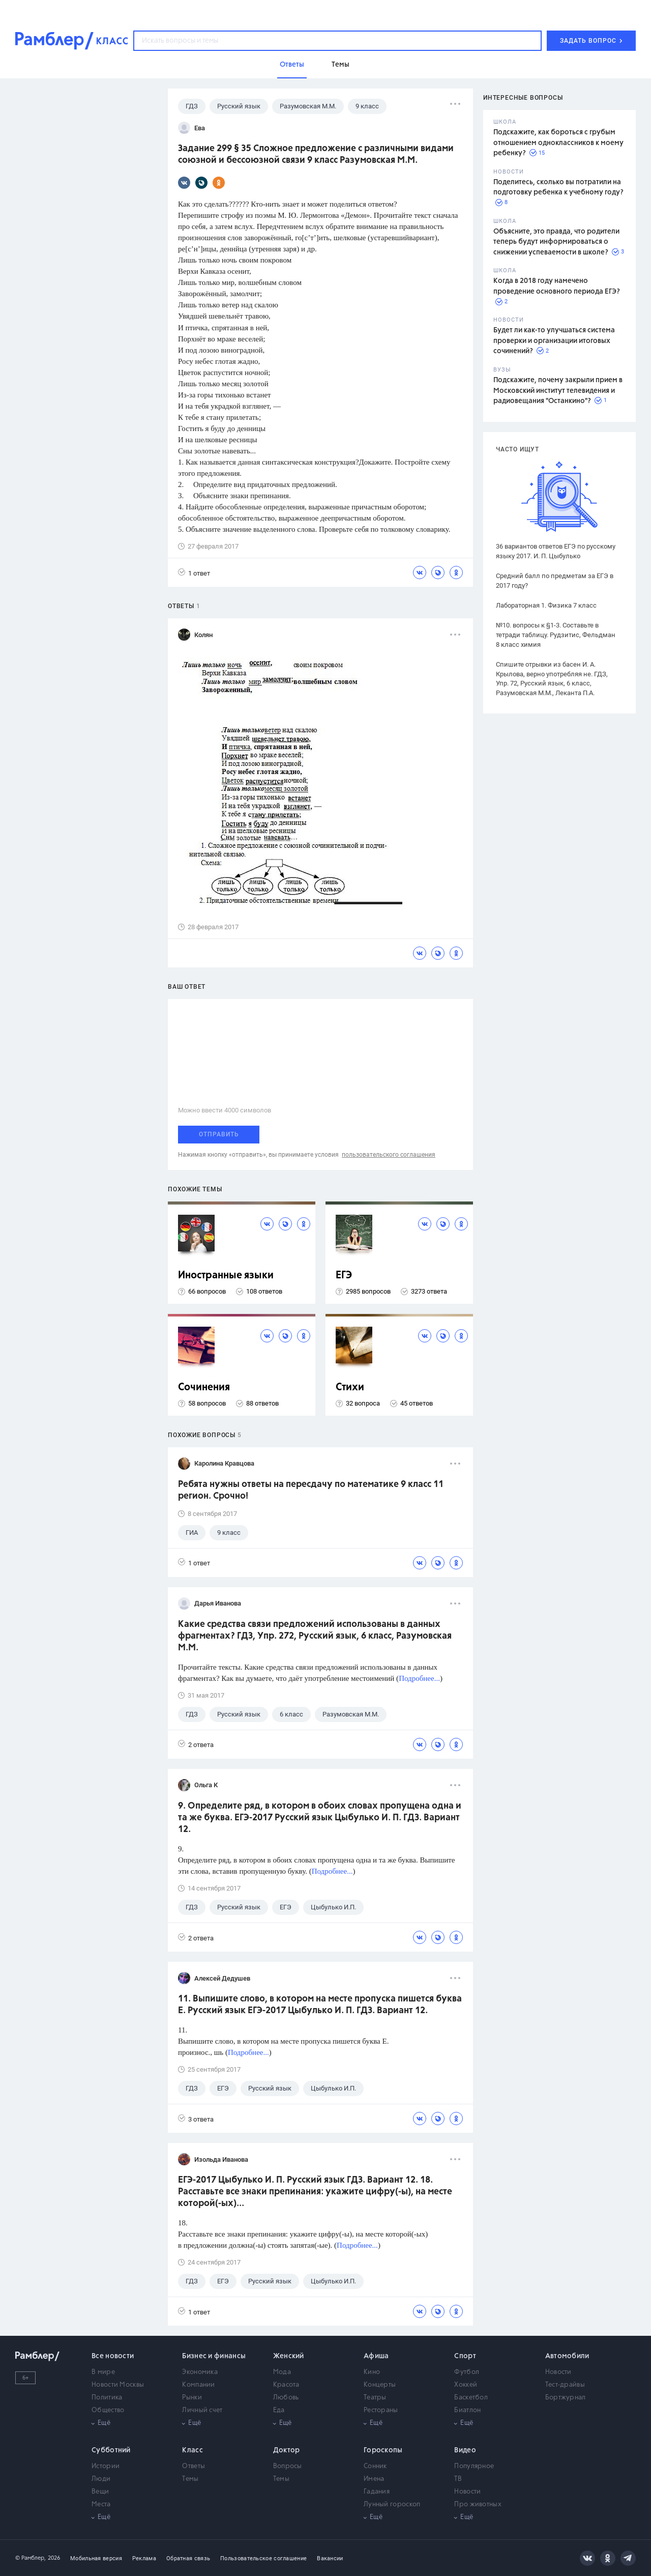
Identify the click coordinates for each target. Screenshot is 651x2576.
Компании (198, 2385)
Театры (375, 2397)
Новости (558, 2372)
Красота (286, 2385)
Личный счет (202, 2410)
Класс (192, 2450)
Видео (465, 2450)
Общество (108, 2410)
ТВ (458, 2479)
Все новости (113, 2356)
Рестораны (381, 2410)
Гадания (377, 2491)
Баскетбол (471, 2397)
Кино (372, 2372)
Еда (279, 2410)
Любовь (286, 2397)
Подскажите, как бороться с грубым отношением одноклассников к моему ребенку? (558, 143)
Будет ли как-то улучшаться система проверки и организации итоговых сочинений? (554, 341)
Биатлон (467, 2410)
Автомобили (567, 2356)
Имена (374, 2479)
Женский (288, 2356)
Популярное (474, 2466)
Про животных (477, 2504)
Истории (106, 2466)
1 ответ (194, 572)
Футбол (466, 2372)
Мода (282, 2372)
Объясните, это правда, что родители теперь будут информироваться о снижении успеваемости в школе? (556, 242)
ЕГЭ (344, 1275)
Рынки (192, 2397)
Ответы (193, 2466)
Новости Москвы (118, 2385)
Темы (190, 2479)
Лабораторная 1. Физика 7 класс (546, 605)
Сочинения (204, 1387)
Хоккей (465, 2385)
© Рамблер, (30, 2558)
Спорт (465, 2356)
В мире (103, 2372)
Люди (101, 2479)
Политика (107, 2397)
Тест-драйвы (565, 2385)
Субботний (111, 2450)
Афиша (376, 2356)
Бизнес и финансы (214, 2356)
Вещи (100, 2491)
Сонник (375, 2466)
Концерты (380, 2385)
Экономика (200, 2372)
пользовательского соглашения (388, 1154)
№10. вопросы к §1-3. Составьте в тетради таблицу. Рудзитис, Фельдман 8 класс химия (555, 634)
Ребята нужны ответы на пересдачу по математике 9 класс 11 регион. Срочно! (310, 1490)
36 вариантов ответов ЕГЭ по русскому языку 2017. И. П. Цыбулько (555, 551)
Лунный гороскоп (392, 2504)
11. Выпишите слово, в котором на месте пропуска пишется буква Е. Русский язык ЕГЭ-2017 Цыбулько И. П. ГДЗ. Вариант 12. (320, 2004)
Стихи (350, 1387)
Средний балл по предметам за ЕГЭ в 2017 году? (554, 580)
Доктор (286, 2450)
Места (101, 2504)
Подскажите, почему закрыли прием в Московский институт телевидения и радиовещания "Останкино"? (558, 391)
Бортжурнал (565, 2397)
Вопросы (287, 2466)
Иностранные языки (226, 1275)
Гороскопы (383, 2450)
